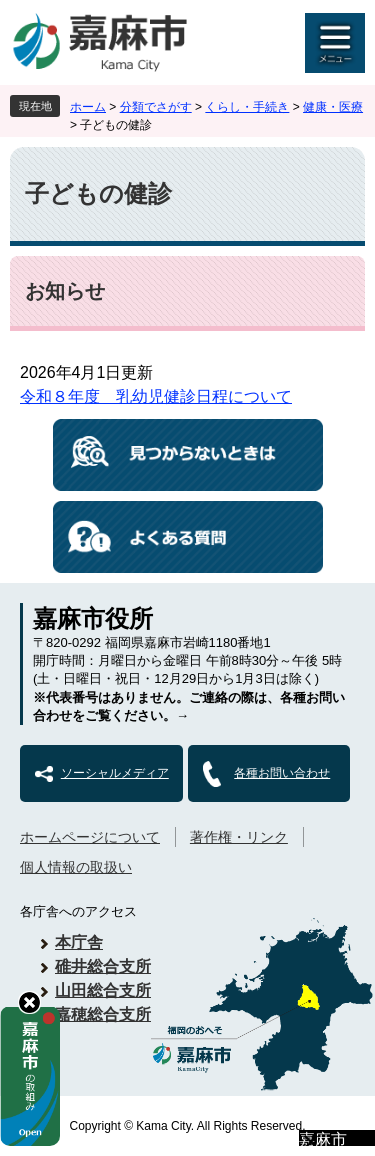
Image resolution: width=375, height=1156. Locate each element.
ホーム (88, 107)
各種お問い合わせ (282, 773)
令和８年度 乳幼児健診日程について (156, 396)
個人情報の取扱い (76, 867)
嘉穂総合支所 (103, 1014)
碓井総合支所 (103, 966)
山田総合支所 (103, 990)
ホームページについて (90, 837)
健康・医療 (333, 107)
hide (29, 1002)
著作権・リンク (239, 837)
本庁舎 (79, 942)
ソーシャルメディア (115, 773)
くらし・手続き (247, 107)
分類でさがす (156, 107)
